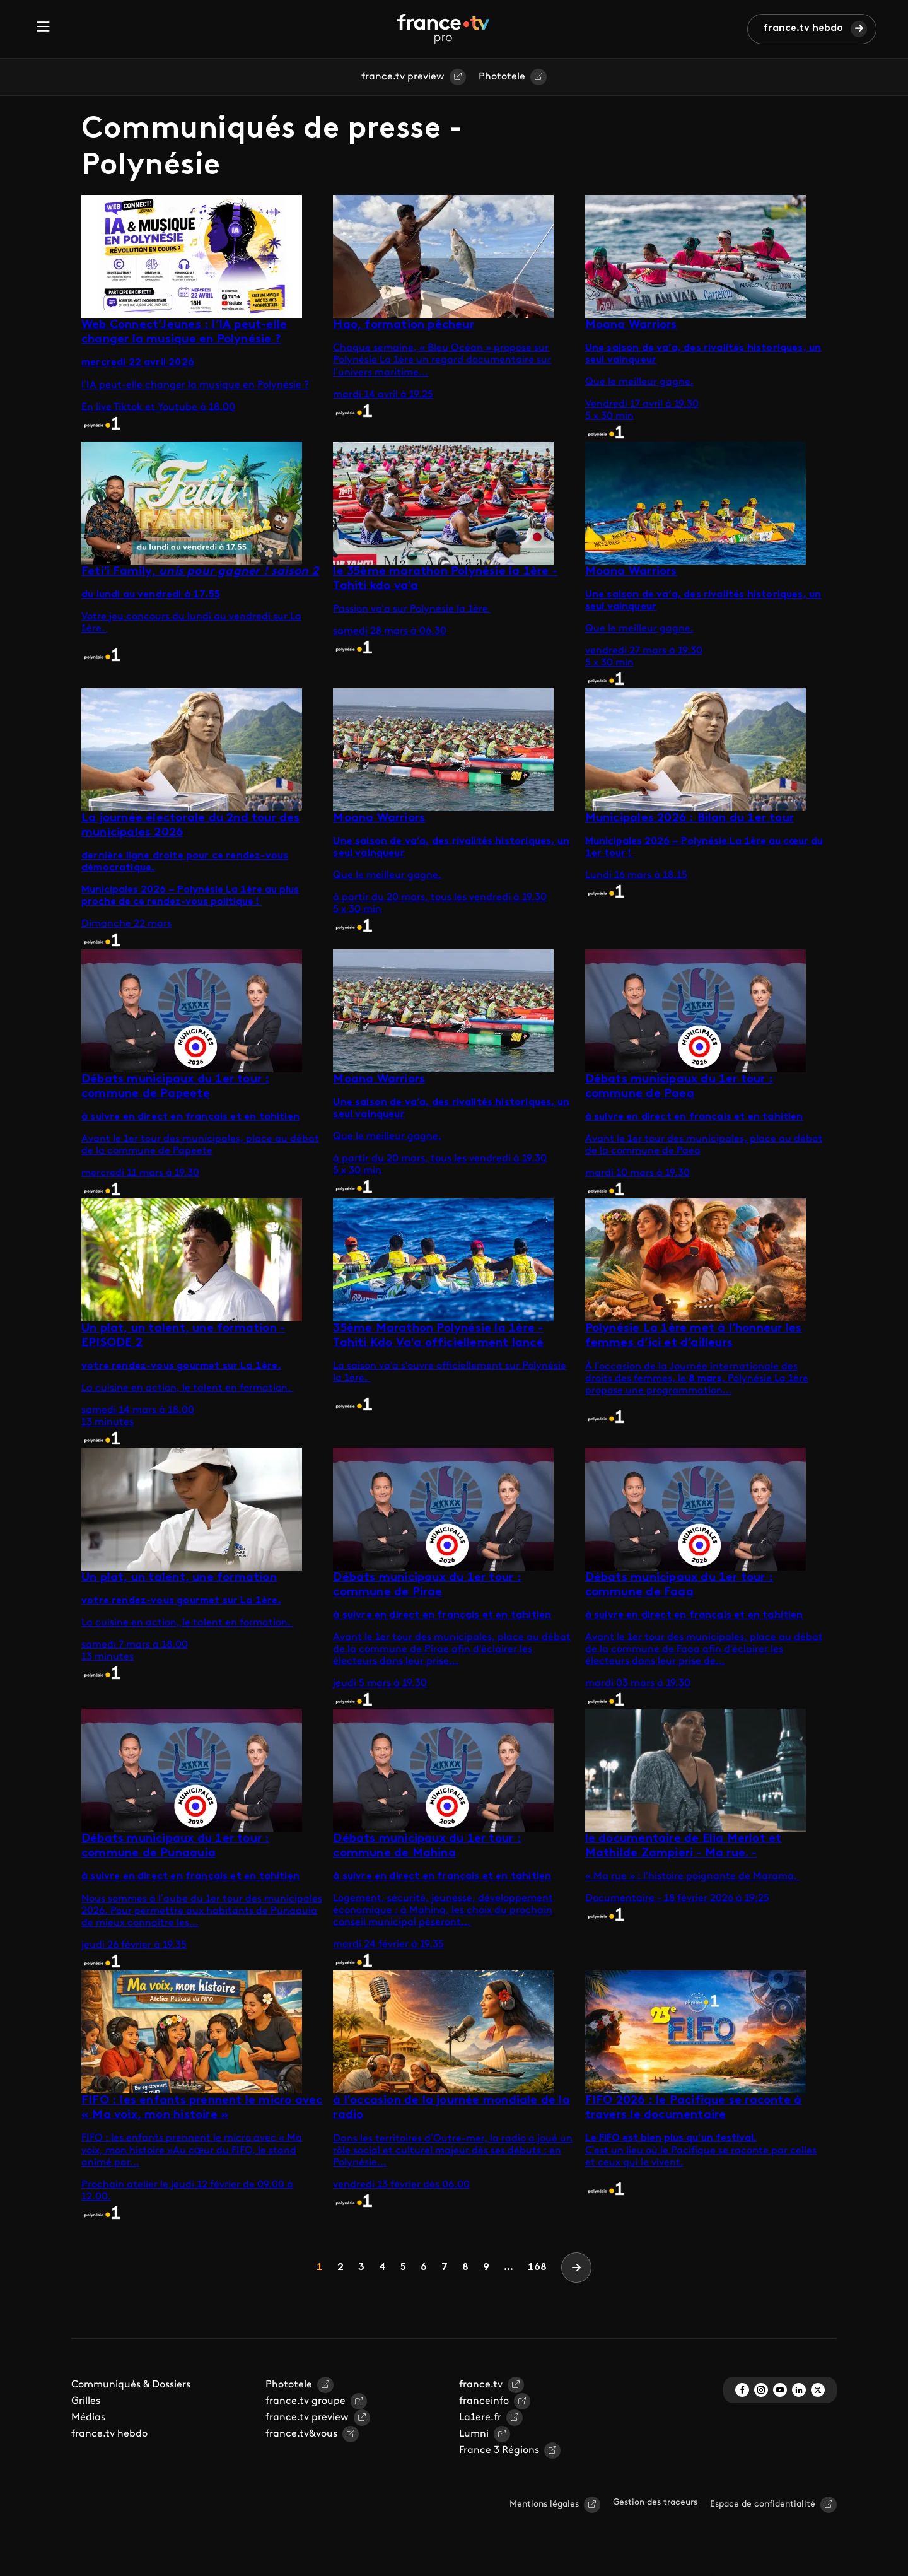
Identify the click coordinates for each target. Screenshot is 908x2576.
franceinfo (484, 2401)
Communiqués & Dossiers (130, 2385)
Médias (88, 2418)
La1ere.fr (480, 2418)
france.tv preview (403, 77)
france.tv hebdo (803, 28)
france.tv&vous (301, 2434)
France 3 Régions (499, 2450)
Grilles (85, 2401)
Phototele (502, 77)
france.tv (481, 2385)
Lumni (474, 2434)
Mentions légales (544, 2504)
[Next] (576, 2267)
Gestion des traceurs (655, 2502)
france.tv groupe (305, 2401)
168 (537, 2268)
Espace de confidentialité (762, 2504)
